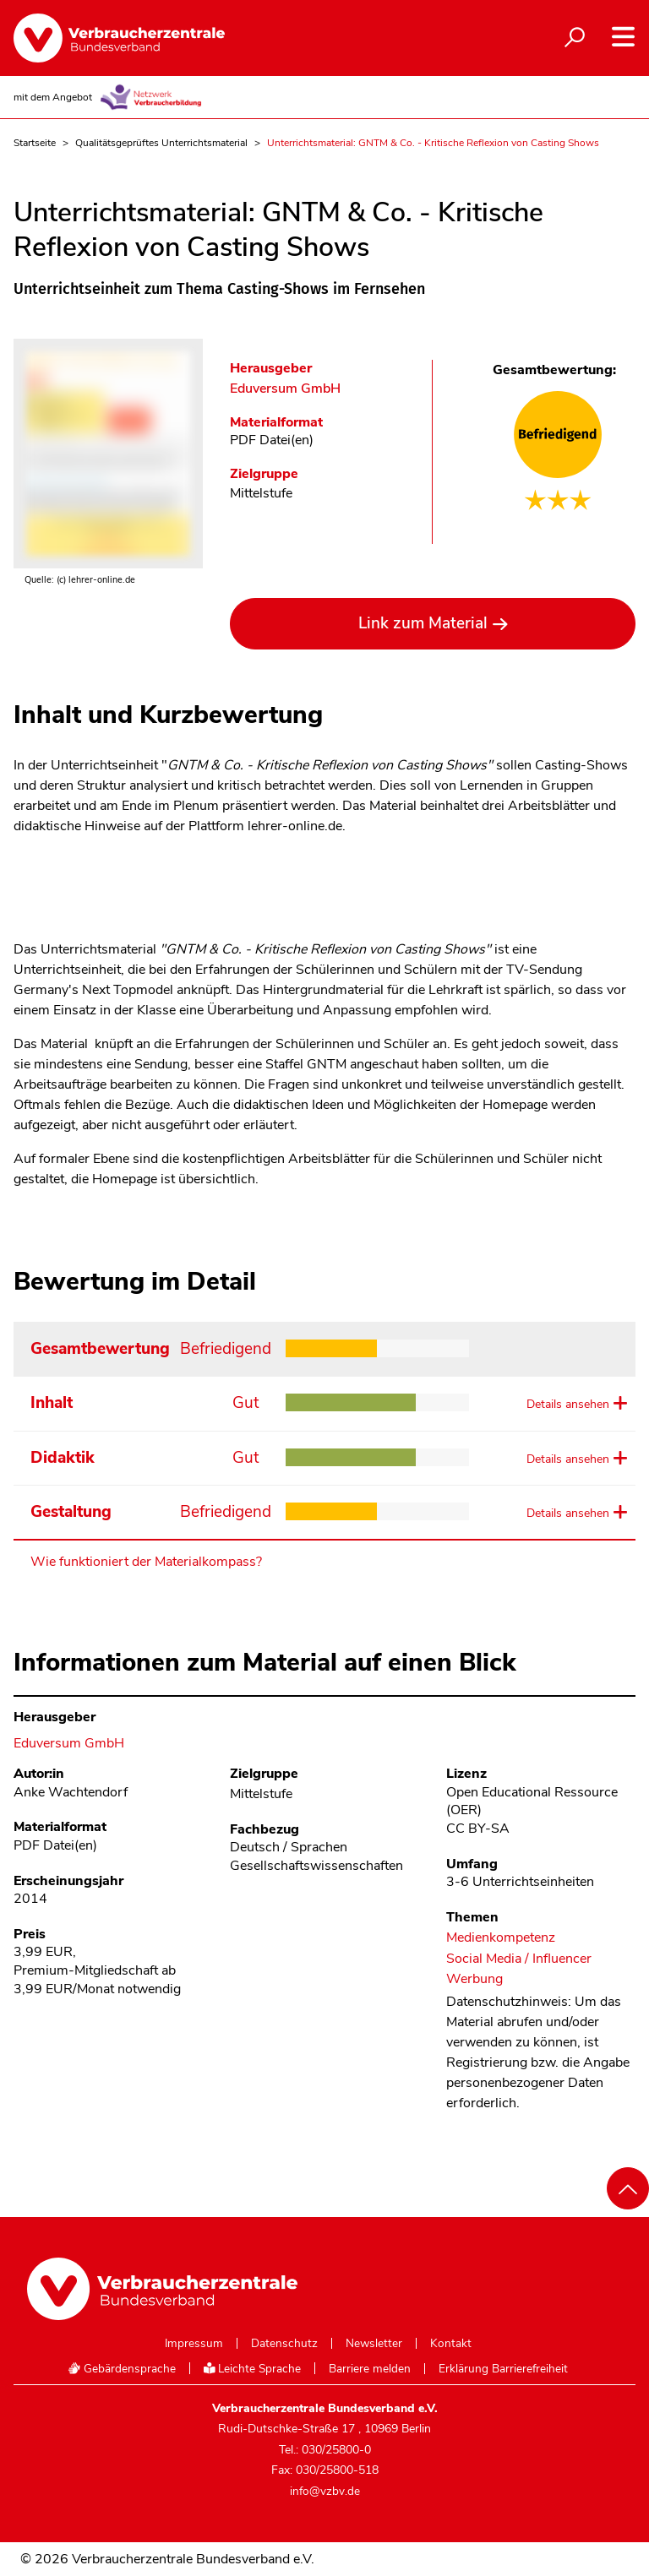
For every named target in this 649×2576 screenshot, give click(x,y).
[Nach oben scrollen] (628, 2188)
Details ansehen (567, 1404)
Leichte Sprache (253, 2368)
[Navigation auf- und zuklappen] (623, 37)
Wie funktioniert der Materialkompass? (146, 1561)
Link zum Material (423, 623)
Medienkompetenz (500, 1938)
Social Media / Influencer (519, 1959)
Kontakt (451, 2344)
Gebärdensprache (122, 2368)
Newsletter (374, 2344)
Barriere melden (370, 2369)
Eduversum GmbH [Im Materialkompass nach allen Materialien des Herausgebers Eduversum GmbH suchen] (285, 389)
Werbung (474, 1979)
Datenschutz (284, 2344)
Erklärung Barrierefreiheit (503, 2369)
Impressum (194, 2344)
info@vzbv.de (325, 2491)
